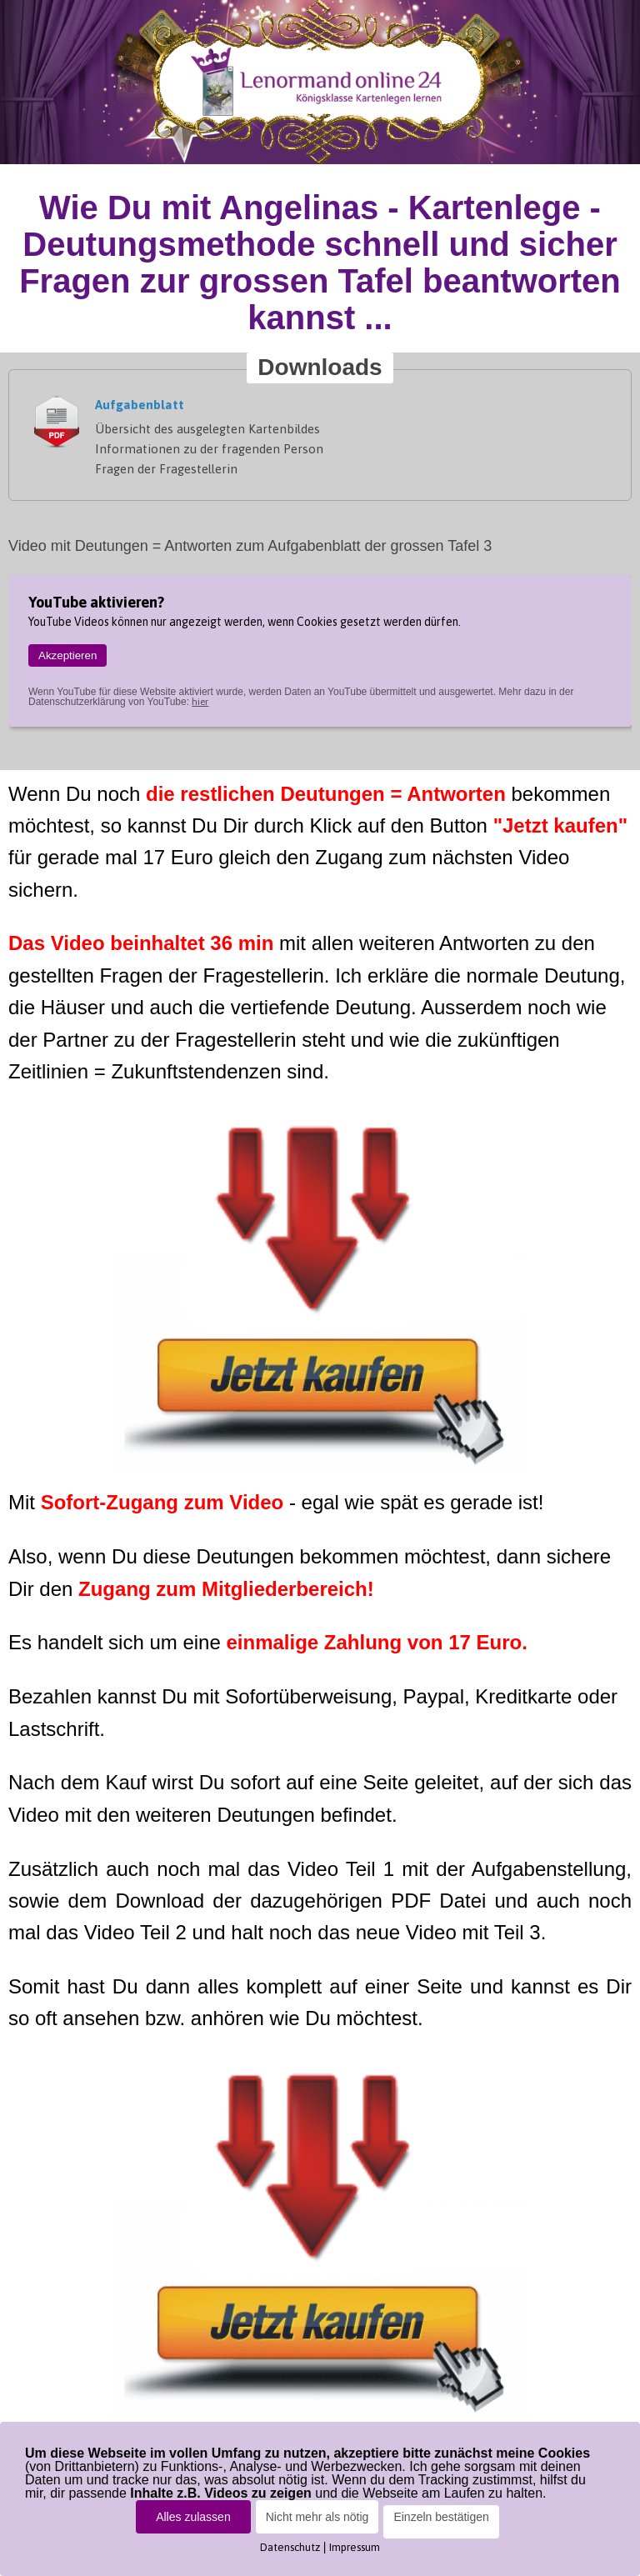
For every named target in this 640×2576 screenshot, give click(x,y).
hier (200, 702)
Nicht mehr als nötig (317, 2516)
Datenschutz (290, 2547)
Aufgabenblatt (139, 405)
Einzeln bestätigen (440, 2516)
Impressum (354, 2547)
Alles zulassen (193, 2516)
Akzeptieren (67, 655)
